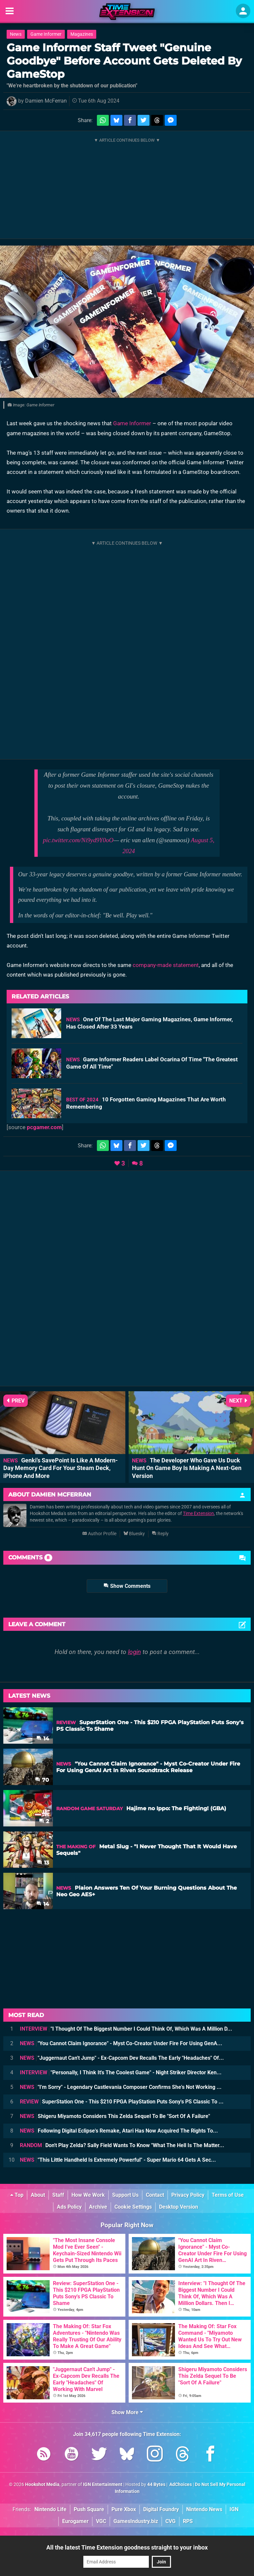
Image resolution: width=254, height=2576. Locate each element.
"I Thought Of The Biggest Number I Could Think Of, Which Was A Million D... (126, 2029)
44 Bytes (156, 2484)
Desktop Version (178, 2207)
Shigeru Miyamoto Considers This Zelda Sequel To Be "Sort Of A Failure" (115, 2116)
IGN (234, 2509)
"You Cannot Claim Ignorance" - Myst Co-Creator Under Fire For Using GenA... (121, 2043)
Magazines (81, 34)
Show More (127, 2412)
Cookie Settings (133, 2207)
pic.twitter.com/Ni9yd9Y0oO (78, 840)
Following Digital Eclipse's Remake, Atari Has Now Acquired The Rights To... (119, 2131)
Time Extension (198, 1513)
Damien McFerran (46, 101)
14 (42, 1738)
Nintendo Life (50, 2509)
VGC (101, 2521)
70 (42, 1780)
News (15, 34)
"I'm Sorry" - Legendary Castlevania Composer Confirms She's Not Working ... (121, 2087)
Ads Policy (69, 2207)
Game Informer (46, 34)
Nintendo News (204, 2509)
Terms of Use (228, 2195)
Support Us (125, 2195)
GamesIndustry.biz (135, 2521)
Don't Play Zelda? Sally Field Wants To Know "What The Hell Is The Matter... (122, 2145)
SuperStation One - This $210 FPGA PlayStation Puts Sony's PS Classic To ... (122, 2101)
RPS (188, 2521)
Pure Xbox (123, 2509)
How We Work (88, 2195)
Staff (58, 2195)
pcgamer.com (44, 1127)
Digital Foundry (161, 2509)
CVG (170, 2521)
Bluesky (134, 1534)
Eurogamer (75, 2521)
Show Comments (127, 1586)
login (134, 1652)
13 (43, 1863)
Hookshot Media (42, 2484)
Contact (155, 2195)
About (38, 2195)
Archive (98, 2207)
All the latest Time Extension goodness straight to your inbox (127, 2547)
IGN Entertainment (102, 2484)
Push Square (89, 2509)
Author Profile (99, 1534)
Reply (160, 1534)
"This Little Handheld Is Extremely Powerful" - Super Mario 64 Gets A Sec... (118, 2160)
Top (16, 2195)
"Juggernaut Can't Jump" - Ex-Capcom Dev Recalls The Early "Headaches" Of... (122, 2058)
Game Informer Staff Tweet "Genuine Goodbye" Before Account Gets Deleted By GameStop (124, 60)
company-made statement (166, 965)
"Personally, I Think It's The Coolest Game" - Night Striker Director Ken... (121, 2072)
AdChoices (180, 2484)
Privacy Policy (187, 2195)
